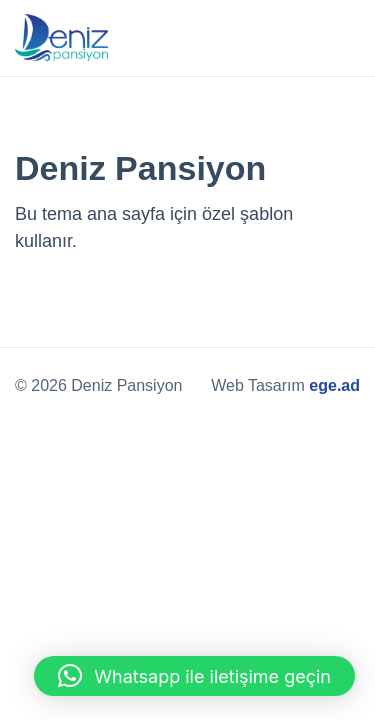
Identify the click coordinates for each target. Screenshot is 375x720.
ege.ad (334, 385)
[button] (194, 676)
